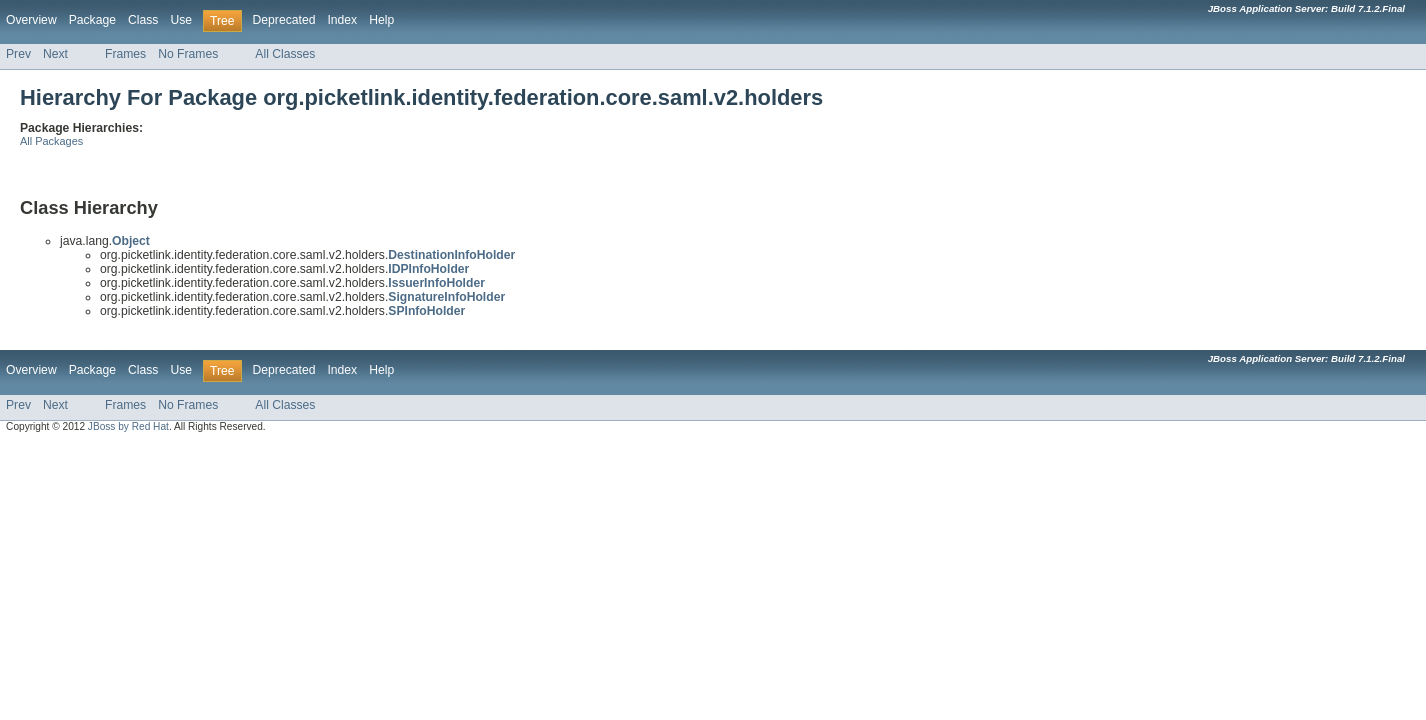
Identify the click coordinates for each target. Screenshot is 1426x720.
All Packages (51, 141)
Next (55, 54)
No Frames (188, 54)
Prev (18, 54)
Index (342, 20)
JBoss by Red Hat (128, 426)
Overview (31, 20)
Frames (125, 54)
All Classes (285, 54)
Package (92, 20)
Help (381, 20)
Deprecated (284, 20)
